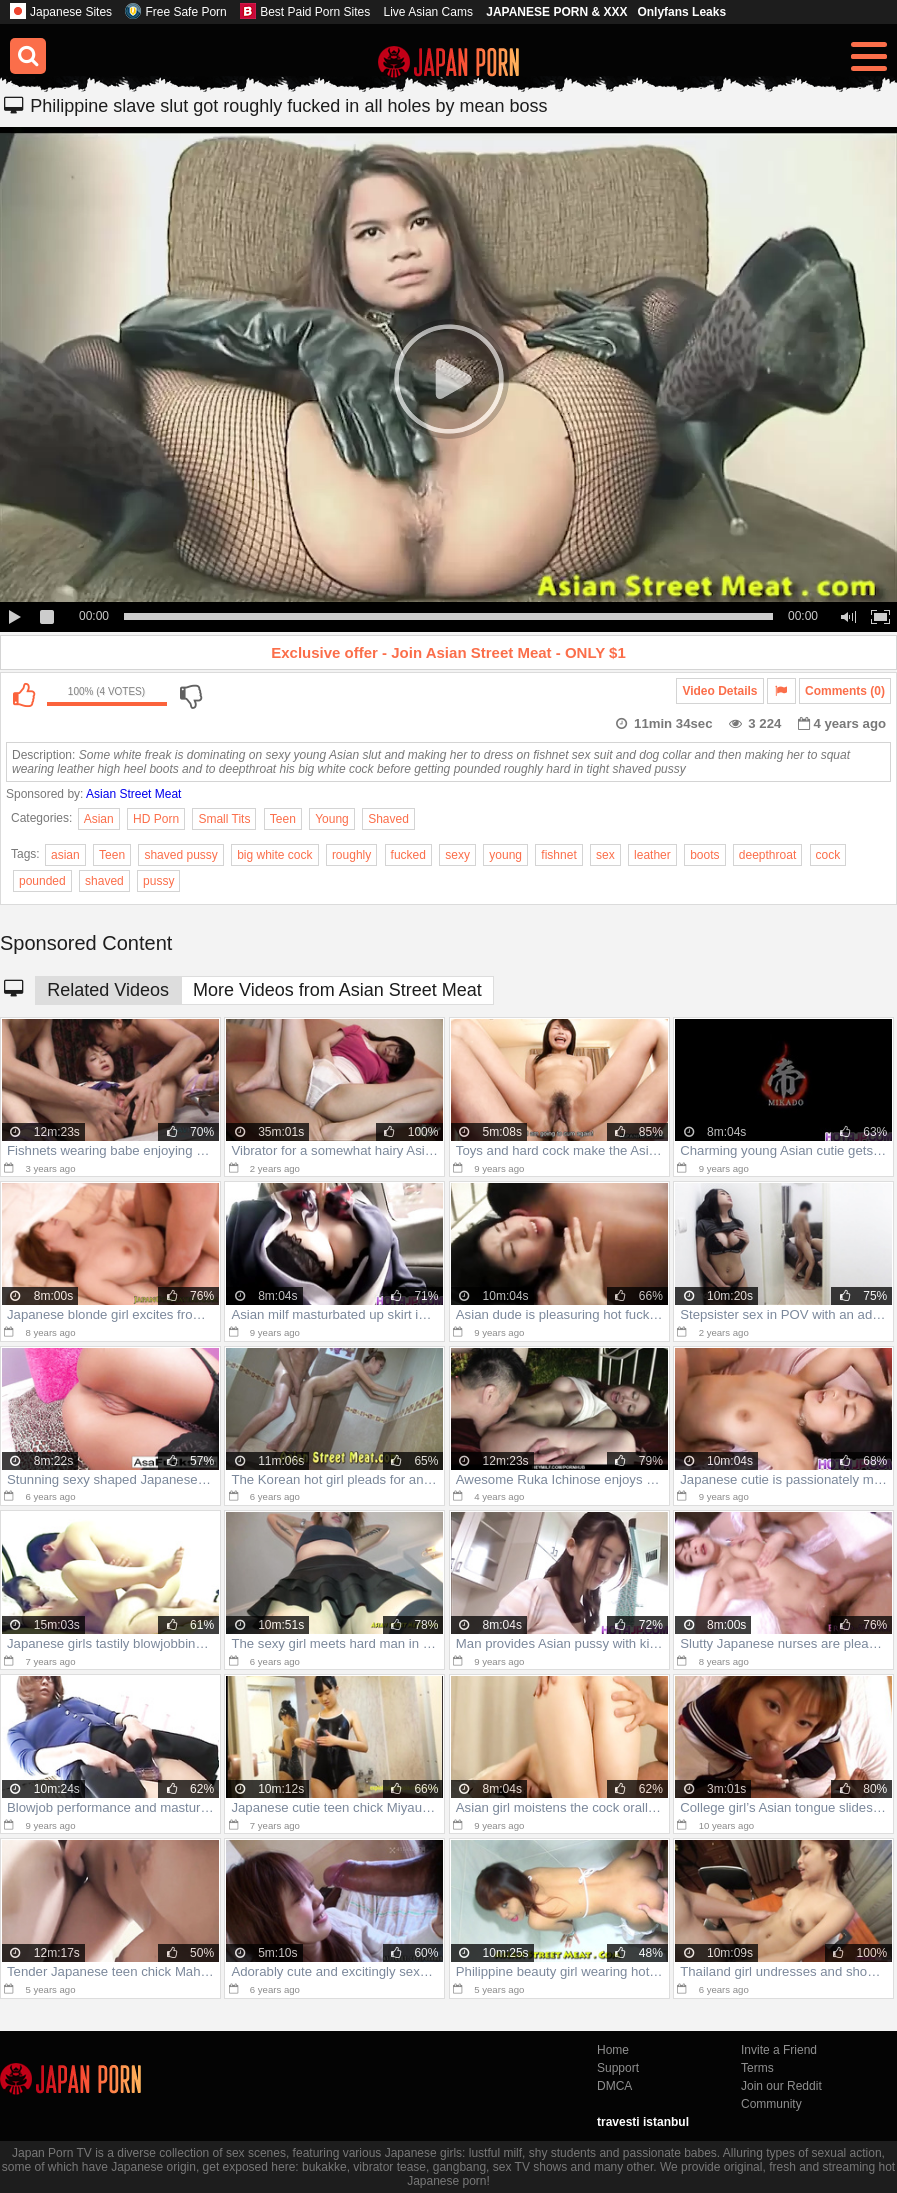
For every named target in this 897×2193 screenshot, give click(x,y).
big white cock (274, 855)
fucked (408, 855)
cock (828, 855)
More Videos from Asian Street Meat (337, 990)
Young (332, 819)
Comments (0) (845, 691)
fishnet (558, 855)
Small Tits (224, 819)
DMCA (614, 2086)
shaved (104, 881)
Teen (283, 819)
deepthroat (767, 855)
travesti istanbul (643, 2122)
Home (613, 2050)
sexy (457, 855)
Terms (757, 2068)
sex (605, 855)
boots (704, 855)
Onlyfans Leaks (681, 12)
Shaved (388, 819)
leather (652, 855)
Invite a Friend (779, 2050)
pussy (158, 881)
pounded (42, 881)
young (505, 855)
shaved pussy (180, 855)
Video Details (719, 691)
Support (618, 2068)
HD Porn (156, 819)
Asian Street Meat (133, 794)
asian (65, 855)
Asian (99, 819)
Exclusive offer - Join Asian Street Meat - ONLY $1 (448, 652)
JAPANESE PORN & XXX (556, 12)
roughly (351, 855)
